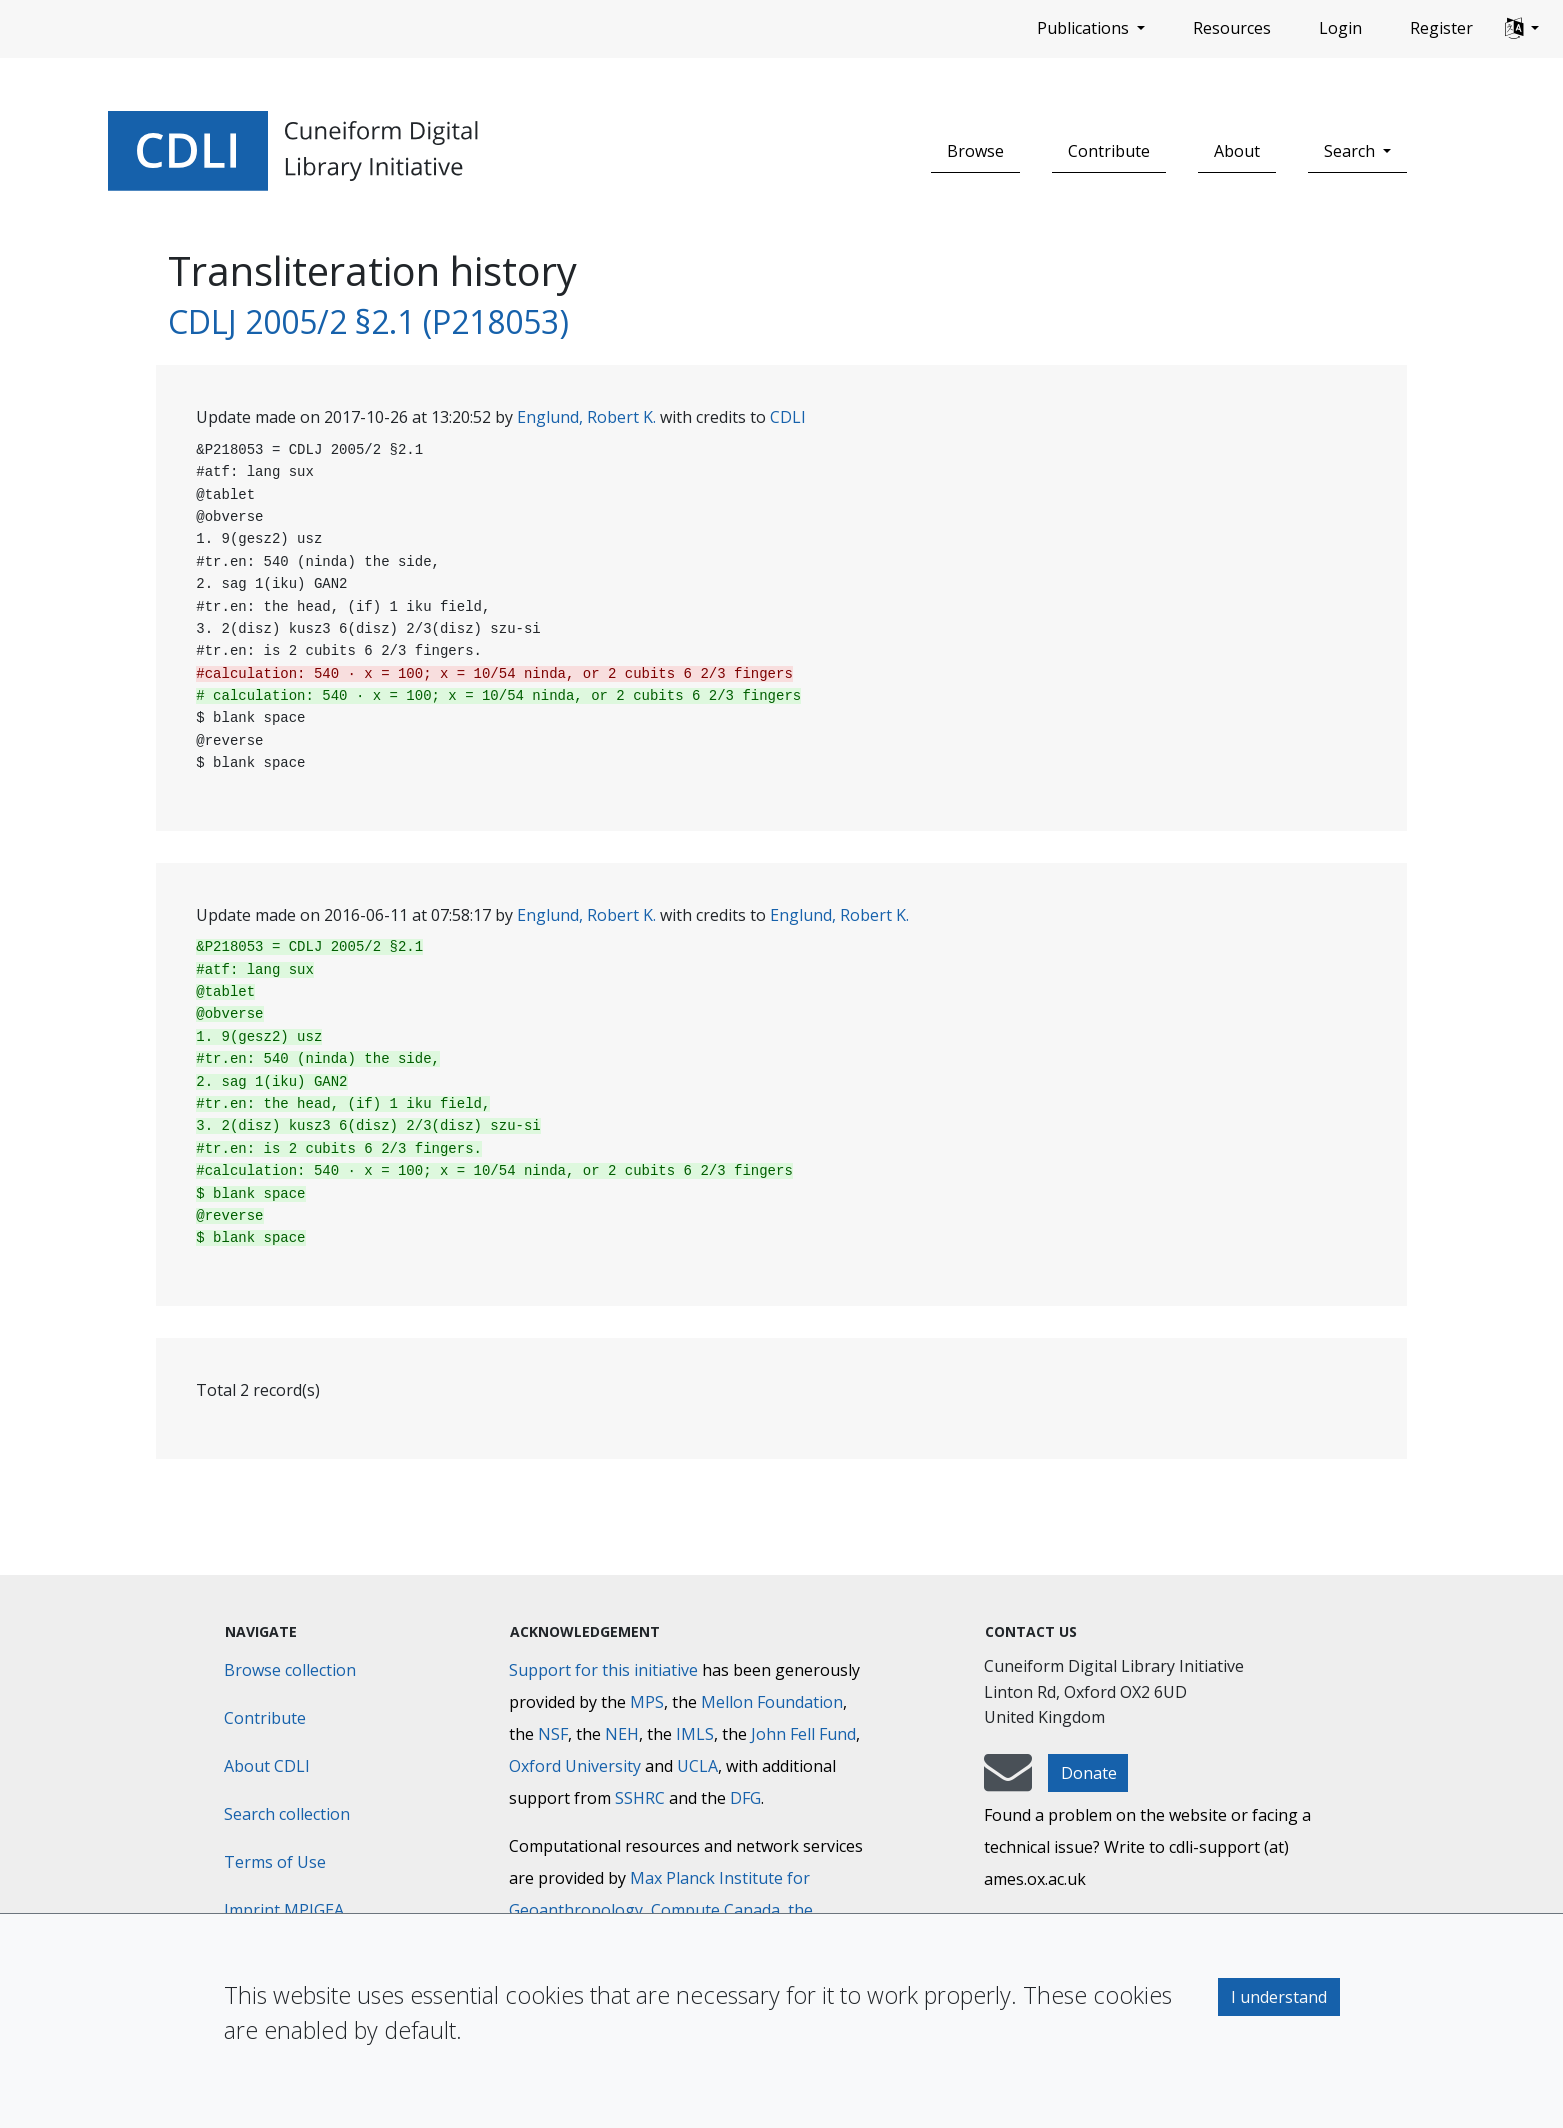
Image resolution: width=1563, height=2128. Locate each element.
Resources (1232, 28)
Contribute (1109, 151)
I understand (1279, 1997)
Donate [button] (1089, 1773)
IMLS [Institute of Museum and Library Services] (695, 1734)
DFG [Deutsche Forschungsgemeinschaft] (745, 1798)
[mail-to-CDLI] (1008, 1782)
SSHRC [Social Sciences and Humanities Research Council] (640, 1798)
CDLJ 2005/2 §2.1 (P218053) (368, 321)
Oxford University (575, 1766)
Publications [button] (1085, 28)
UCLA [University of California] (697, 1766)
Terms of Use (275, 1862)
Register (1441, 28)
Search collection (287, 1814)
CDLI (788, 417)
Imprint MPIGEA (284, 1910)
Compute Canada (715, 1910)
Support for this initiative (603, 1670)
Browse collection (290, 1670)
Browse (975, 151)
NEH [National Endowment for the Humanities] (622, 1734)
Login (1340, 28)
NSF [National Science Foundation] (553, 1734)
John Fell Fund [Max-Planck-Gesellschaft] (803, 1734)
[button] (1522, 29)
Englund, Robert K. (586, 417)
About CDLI (267, 1766)
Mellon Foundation (772, 1702)
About (1237, 151)
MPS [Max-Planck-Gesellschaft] (647, 1702)
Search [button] (1351, 151)
